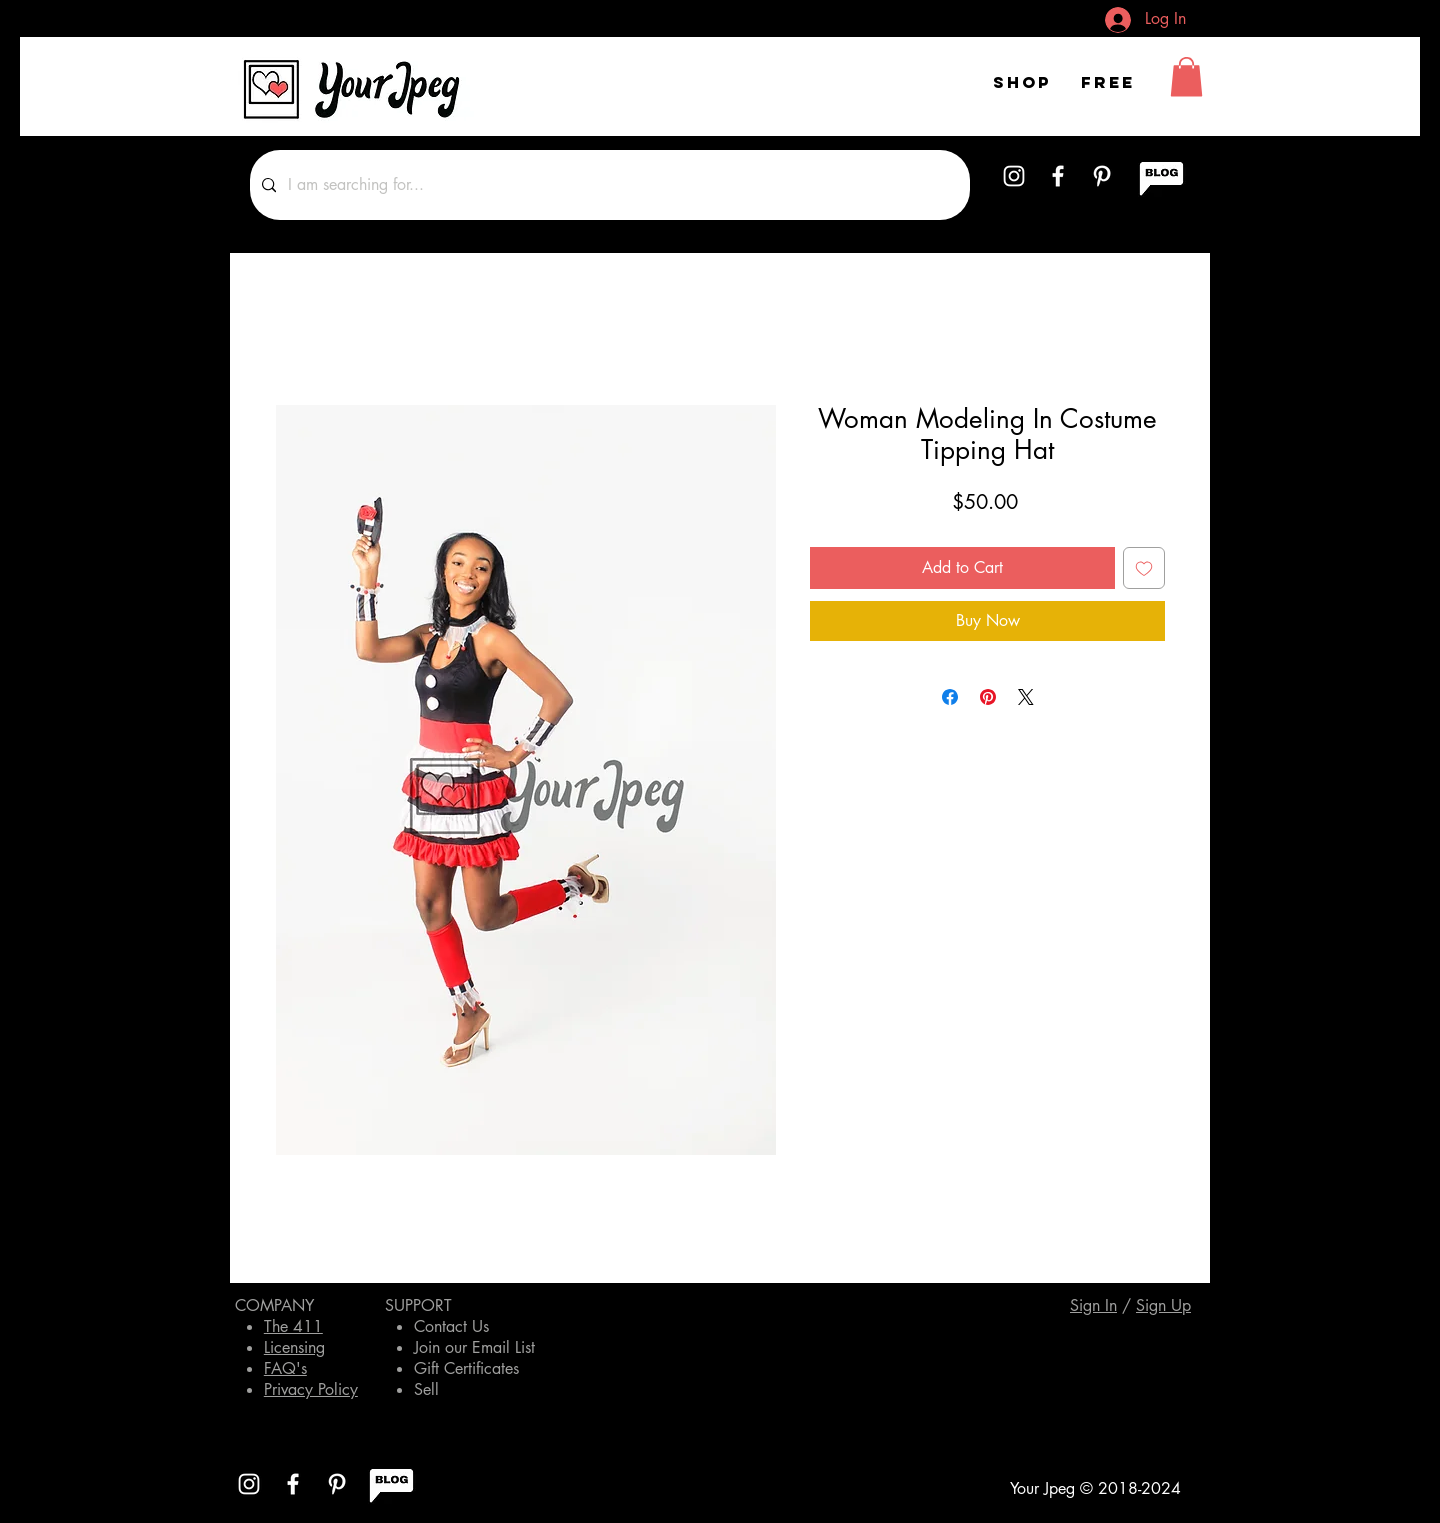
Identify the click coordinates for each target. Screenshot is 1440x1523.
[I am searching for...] (608, 185)
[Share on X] (1026, 697)
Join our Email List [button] (474, 1347)
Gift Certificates (466, 1368)
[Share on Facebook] (950, 697)
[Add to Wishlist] (1144, 568)
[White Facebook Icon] (1058, 176)
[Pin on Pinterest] (988, 697)
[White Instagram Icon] (1014, 176)
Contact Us (451, 1326)
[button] (1186, 76)
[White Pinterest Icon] (1102, 176)
